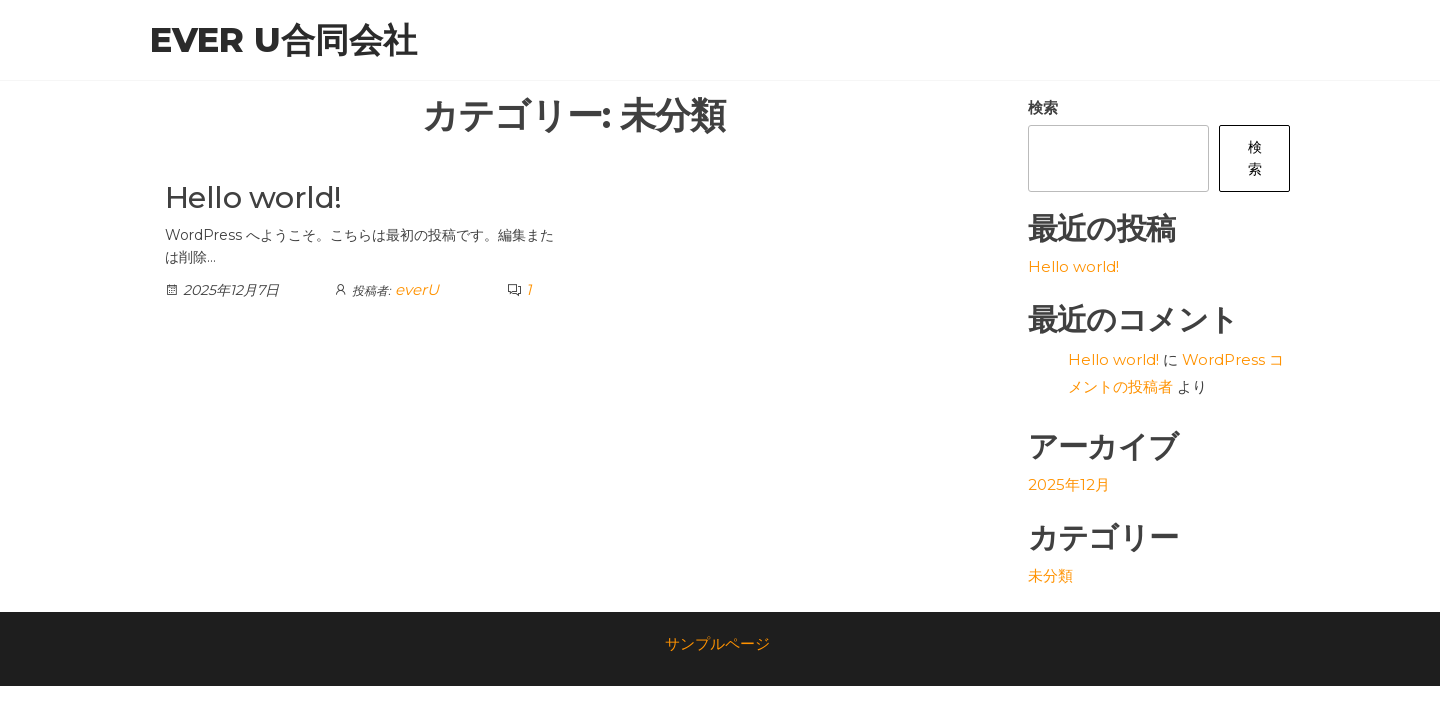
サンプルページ (717, 643)
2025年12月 (1069, 484)
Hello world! (253, 197)
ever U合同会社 (283, 40)
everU (417, 289)
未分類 (1050, 575)
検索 (1043, 107)
